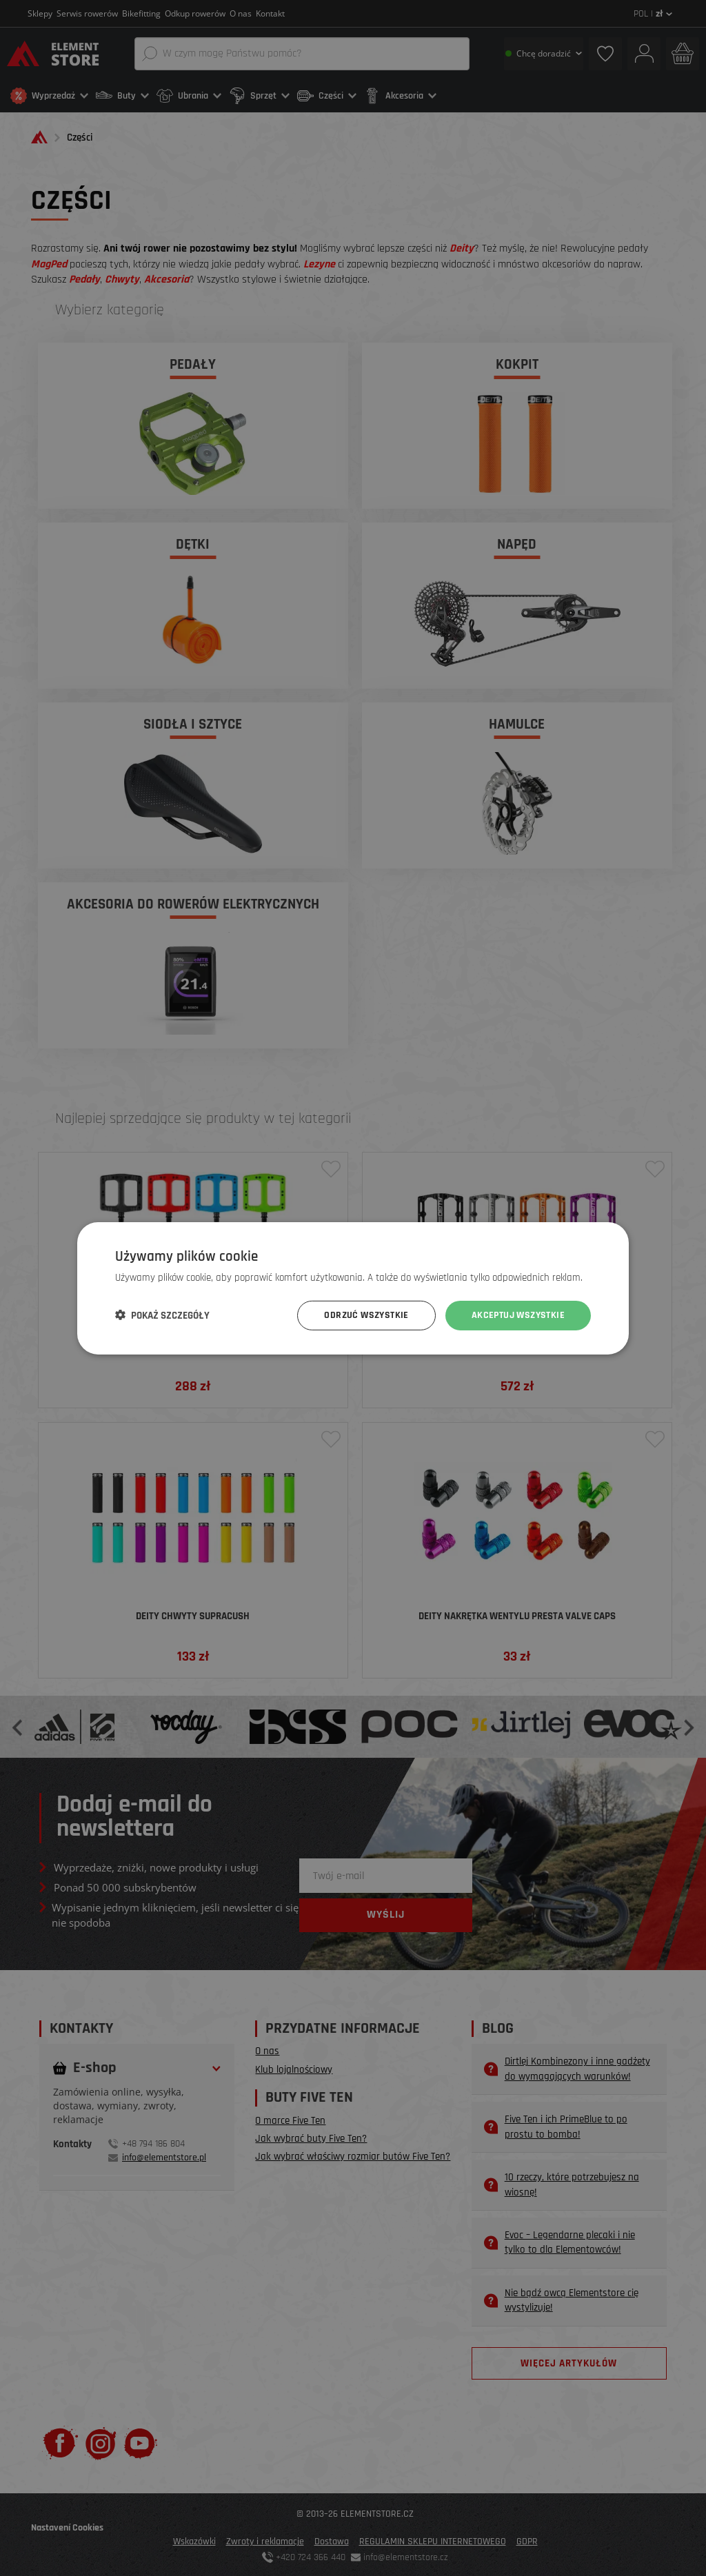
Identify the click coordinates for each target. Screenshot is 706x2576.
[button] (162, 1315)
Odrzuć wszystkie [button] (366, 1315)
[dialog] (353, 1288)
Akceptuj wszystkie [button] (518, 1315)
